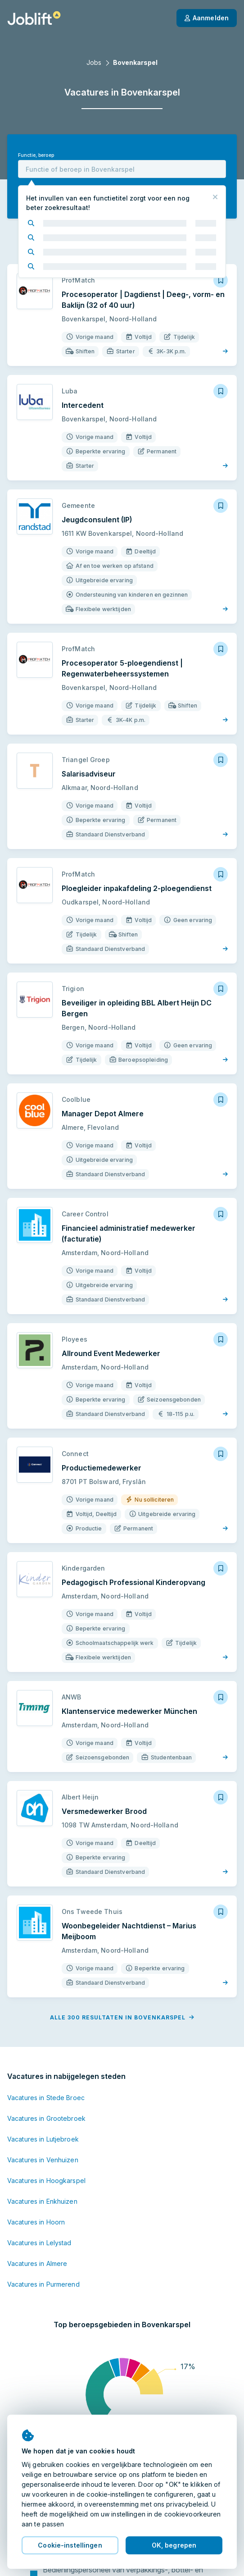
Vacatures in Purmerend (43, 2284)
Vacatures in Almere (37, 2263)
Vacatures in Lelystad (39, 2243)
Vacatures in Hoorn (36, 2222)
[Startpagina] (34, 18)
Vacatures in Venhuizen (42, 2160)
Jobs (93, 62)
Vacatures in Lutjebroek (43, 2139)
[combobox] (122, 169)
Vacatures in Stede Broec (46, 2097)
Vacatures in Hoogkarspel (46, 2180)
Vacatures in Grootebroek (46, 2118)
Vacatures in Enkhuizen (42, 2201)
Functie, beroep (36, 155)
